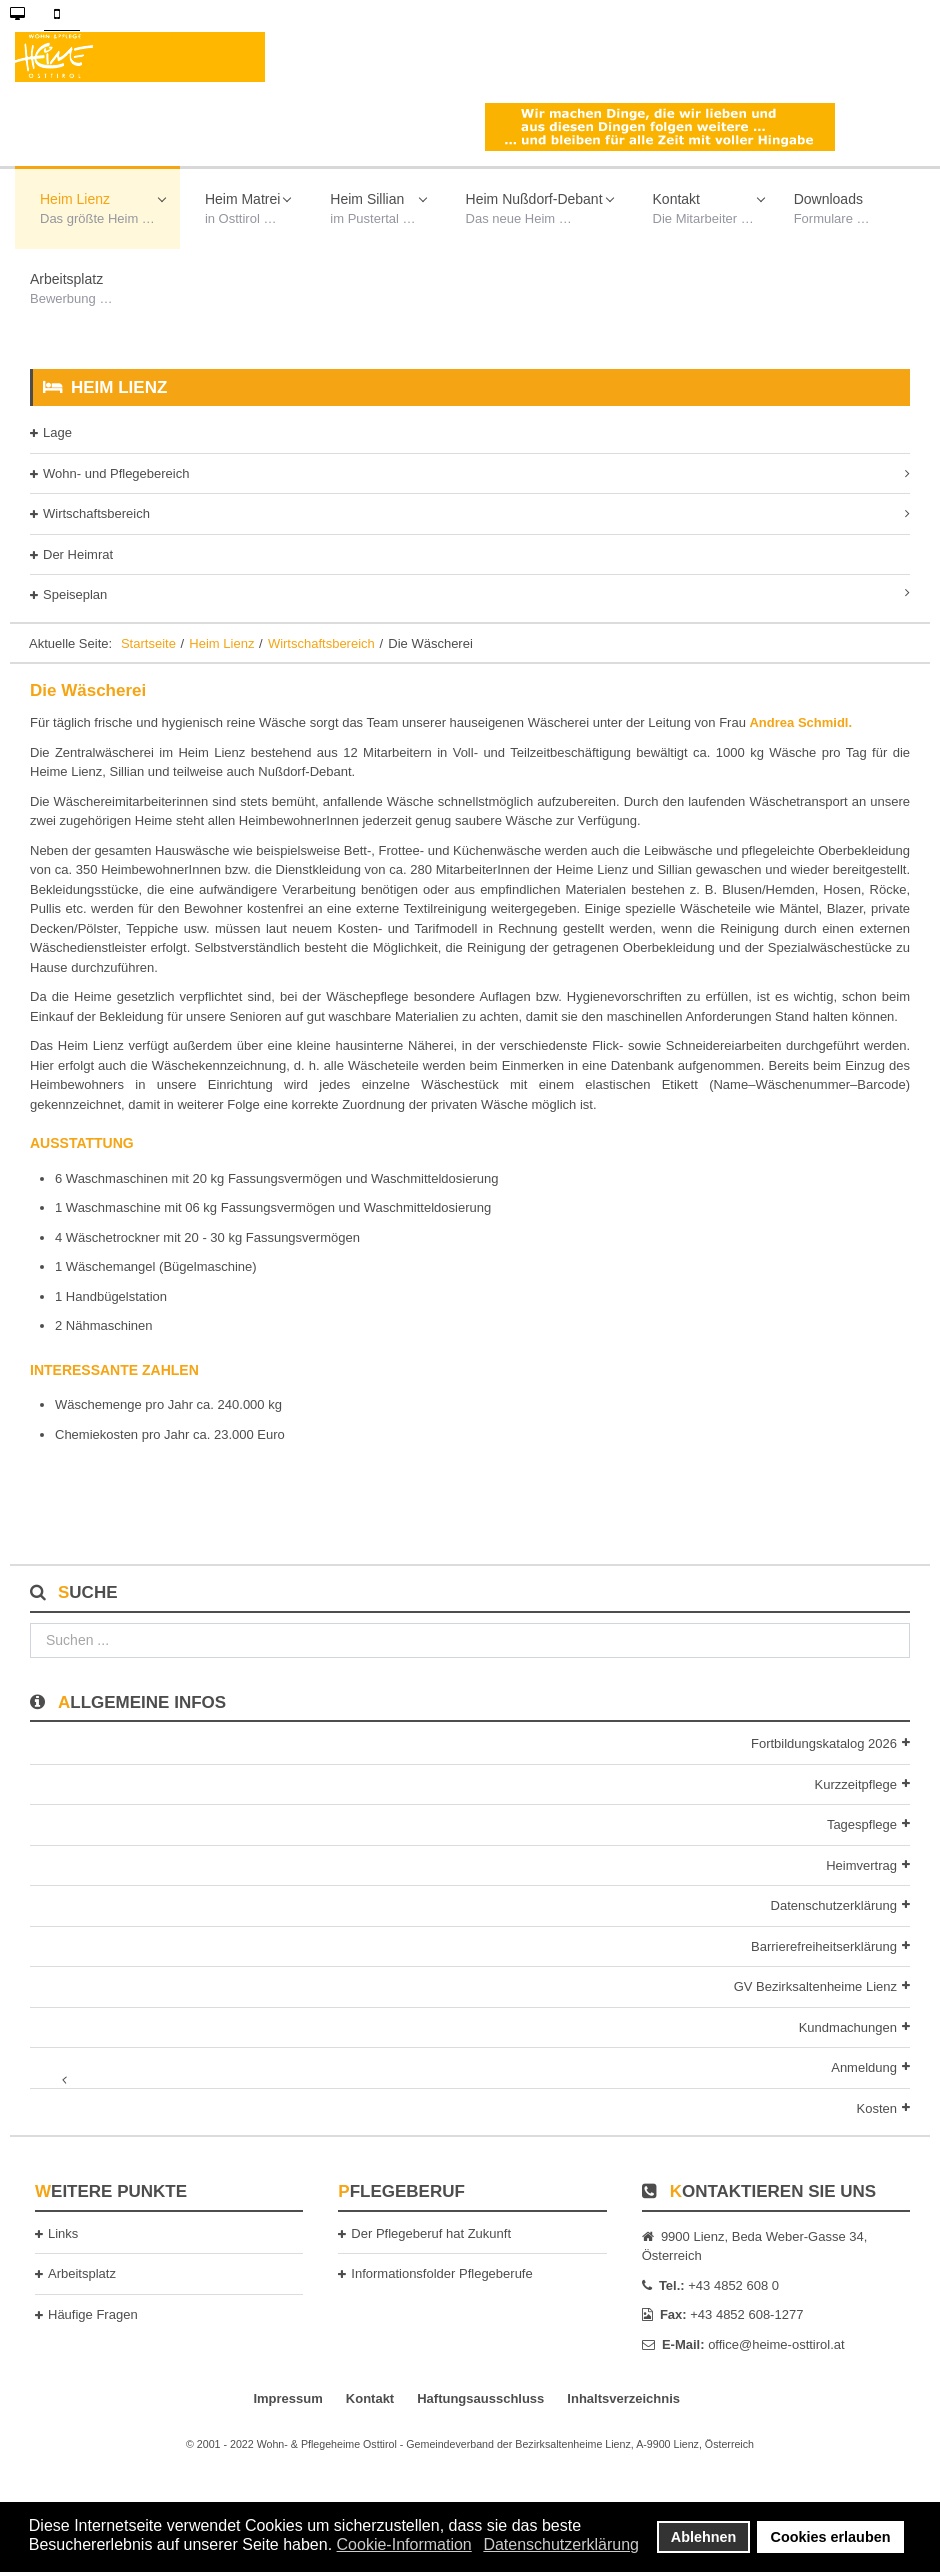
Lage (57, 432)
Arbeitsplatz (82, 2273)
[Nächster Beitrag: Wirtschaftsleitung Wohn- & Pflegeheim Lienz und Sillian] (860, 1494)
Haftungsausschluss (480, 2398)
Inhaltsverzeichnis (623, 2398)
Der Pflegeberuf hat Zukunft (431, 2233)
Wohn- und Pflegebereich (116, 473)
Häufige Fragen (93, 2314)
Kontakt (370, 2398)
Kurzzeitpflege (856, 1784)
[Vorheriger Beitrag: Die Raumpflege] (80, 1494)
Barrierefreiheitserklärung (824, 1946)
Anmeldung (864, 2067)
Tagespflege (862, 1824)
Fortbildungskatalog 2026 (824, 1743)
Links (63, 2233)
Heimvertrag (861, 1865)
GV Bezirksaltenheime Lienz (815, 1986)
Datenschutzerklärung (834, 1905)
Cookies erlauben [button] (831, 2537)
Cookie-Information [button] (404, 2544)
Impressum (287, 2398)
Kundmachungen (848, 2027)
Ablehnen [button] (704, 2537)
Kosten (877, 2108)
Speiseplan (75, 594)
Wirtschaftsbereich (96, 513)
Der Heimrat (78, 554)
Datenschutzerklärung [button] (561, 2544)
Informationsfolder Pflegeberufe (441, 2273)
